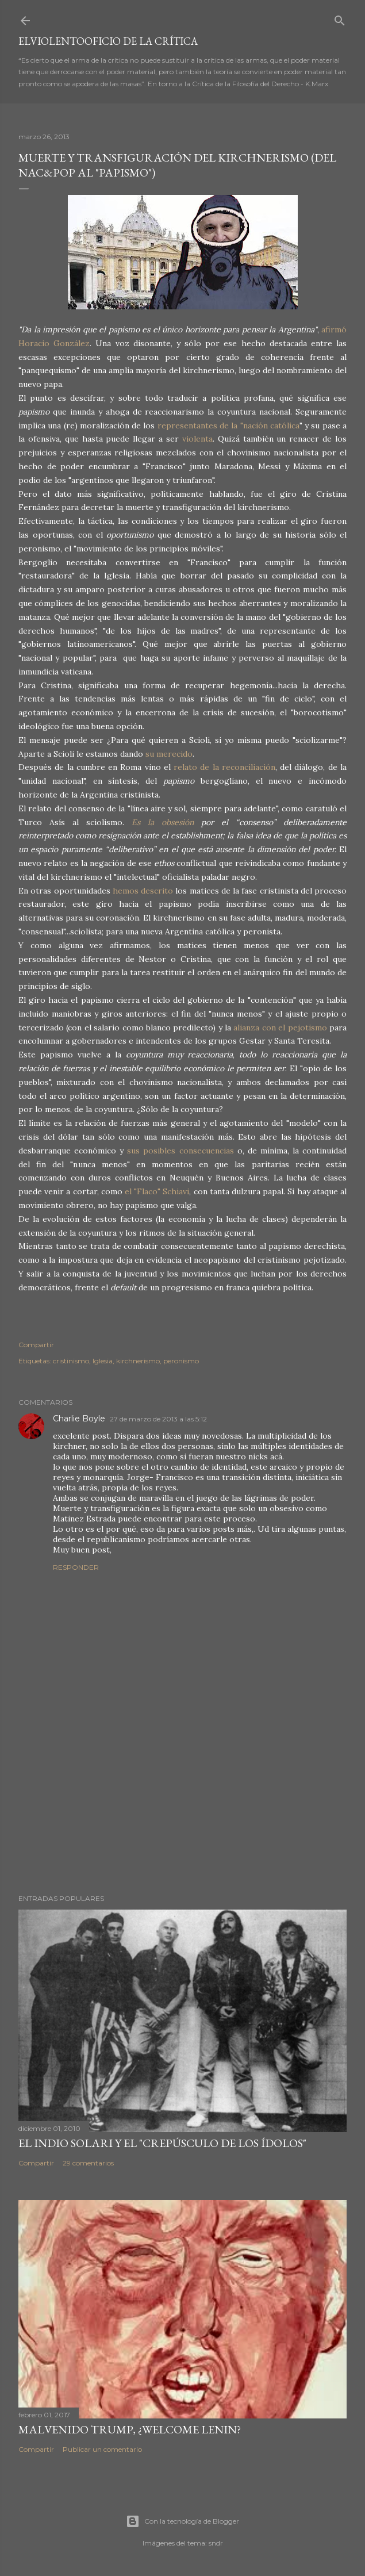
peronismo (181, 1360)
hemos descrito (142, 890)
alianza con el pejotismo (279, 1027)
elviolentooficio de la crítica (108, 41)
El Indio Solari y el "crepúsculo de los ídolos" (162, 2143)
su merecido (168, 754)
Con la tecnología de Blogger (182, 2521)
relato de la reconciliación (224, 767)
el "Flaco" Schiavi (157, 1191)
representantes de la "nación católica (228, 425)
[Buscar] (340, 18)
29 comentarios (88, 2163)
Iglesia (103, 1360)
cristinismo (71, 1360)
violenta (197, 439)
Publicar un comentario (102, 2449)
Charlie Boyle (79, 1418)
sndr (216, 2543)
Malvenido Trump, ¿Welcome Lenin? (129, 2429)
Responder (76, 1567)
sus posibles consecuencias (180, 1150)
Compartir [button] (36, 1344)
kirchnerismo (138, 1360)
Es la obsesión (163, 822)
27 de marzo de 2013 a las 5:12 (158, 1418)
